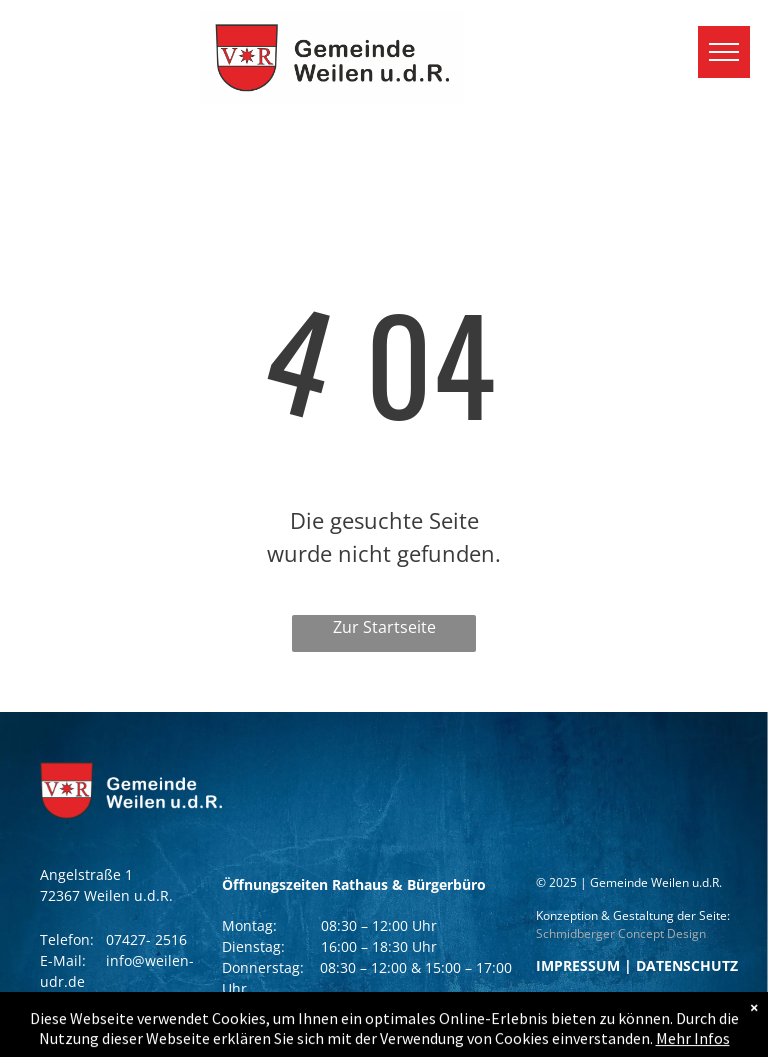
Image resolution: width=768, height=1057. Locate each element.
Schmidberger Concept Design (621, 933)
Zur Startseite (384, 627)
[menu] (724, 52)
